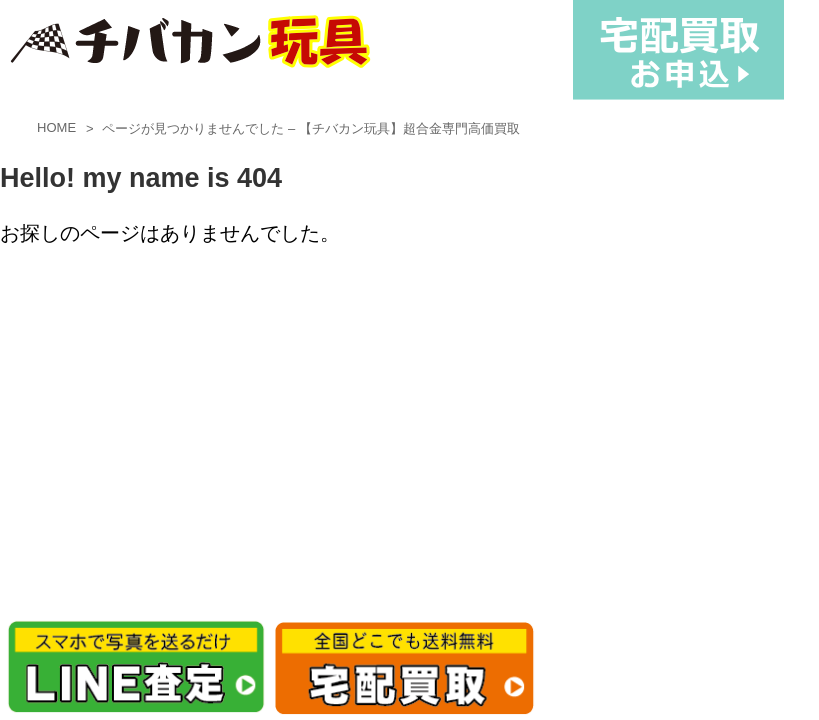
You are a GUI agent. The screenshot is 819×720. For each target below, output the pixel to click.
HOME (56, 127)
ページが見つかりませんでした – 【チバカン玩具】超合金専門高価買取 (310, 128)
